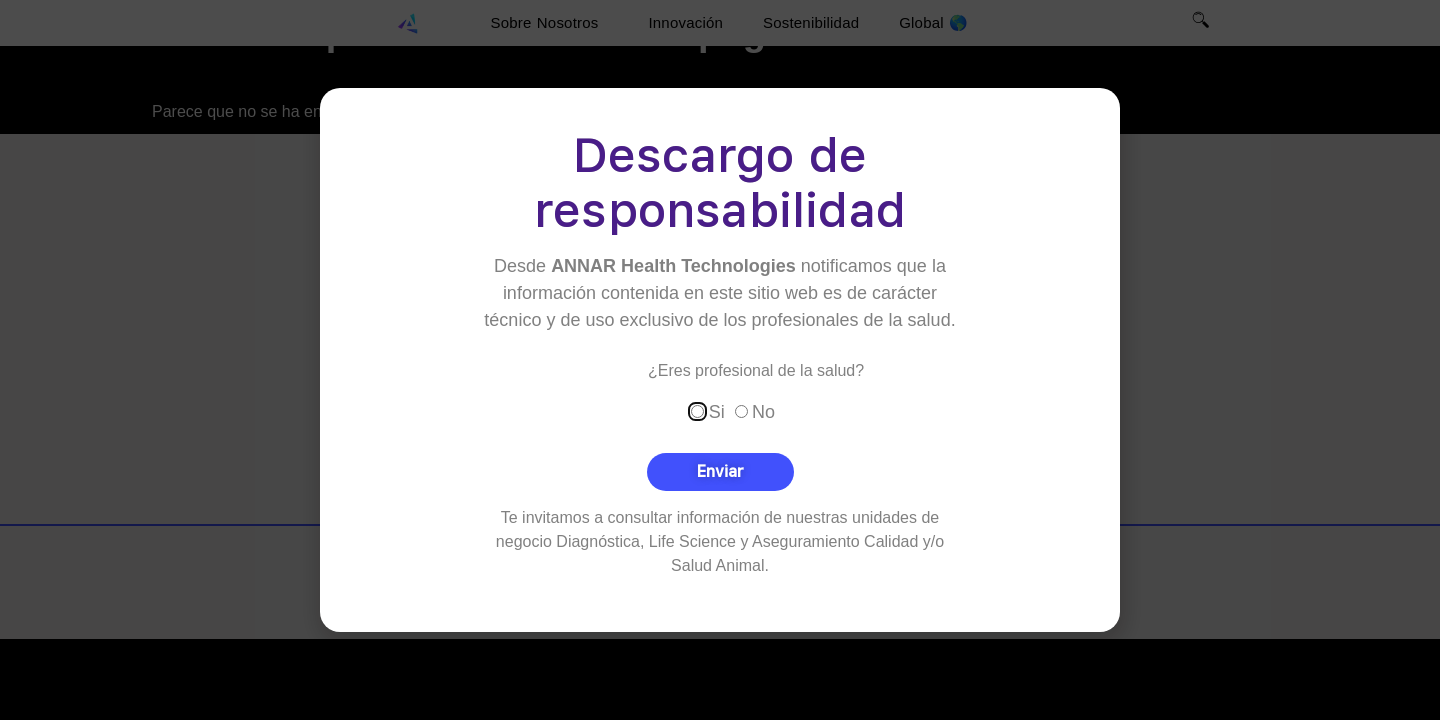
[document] (720, 360)
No (763, 411)
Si (717, 411)
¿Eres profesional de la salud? (756, 370)
